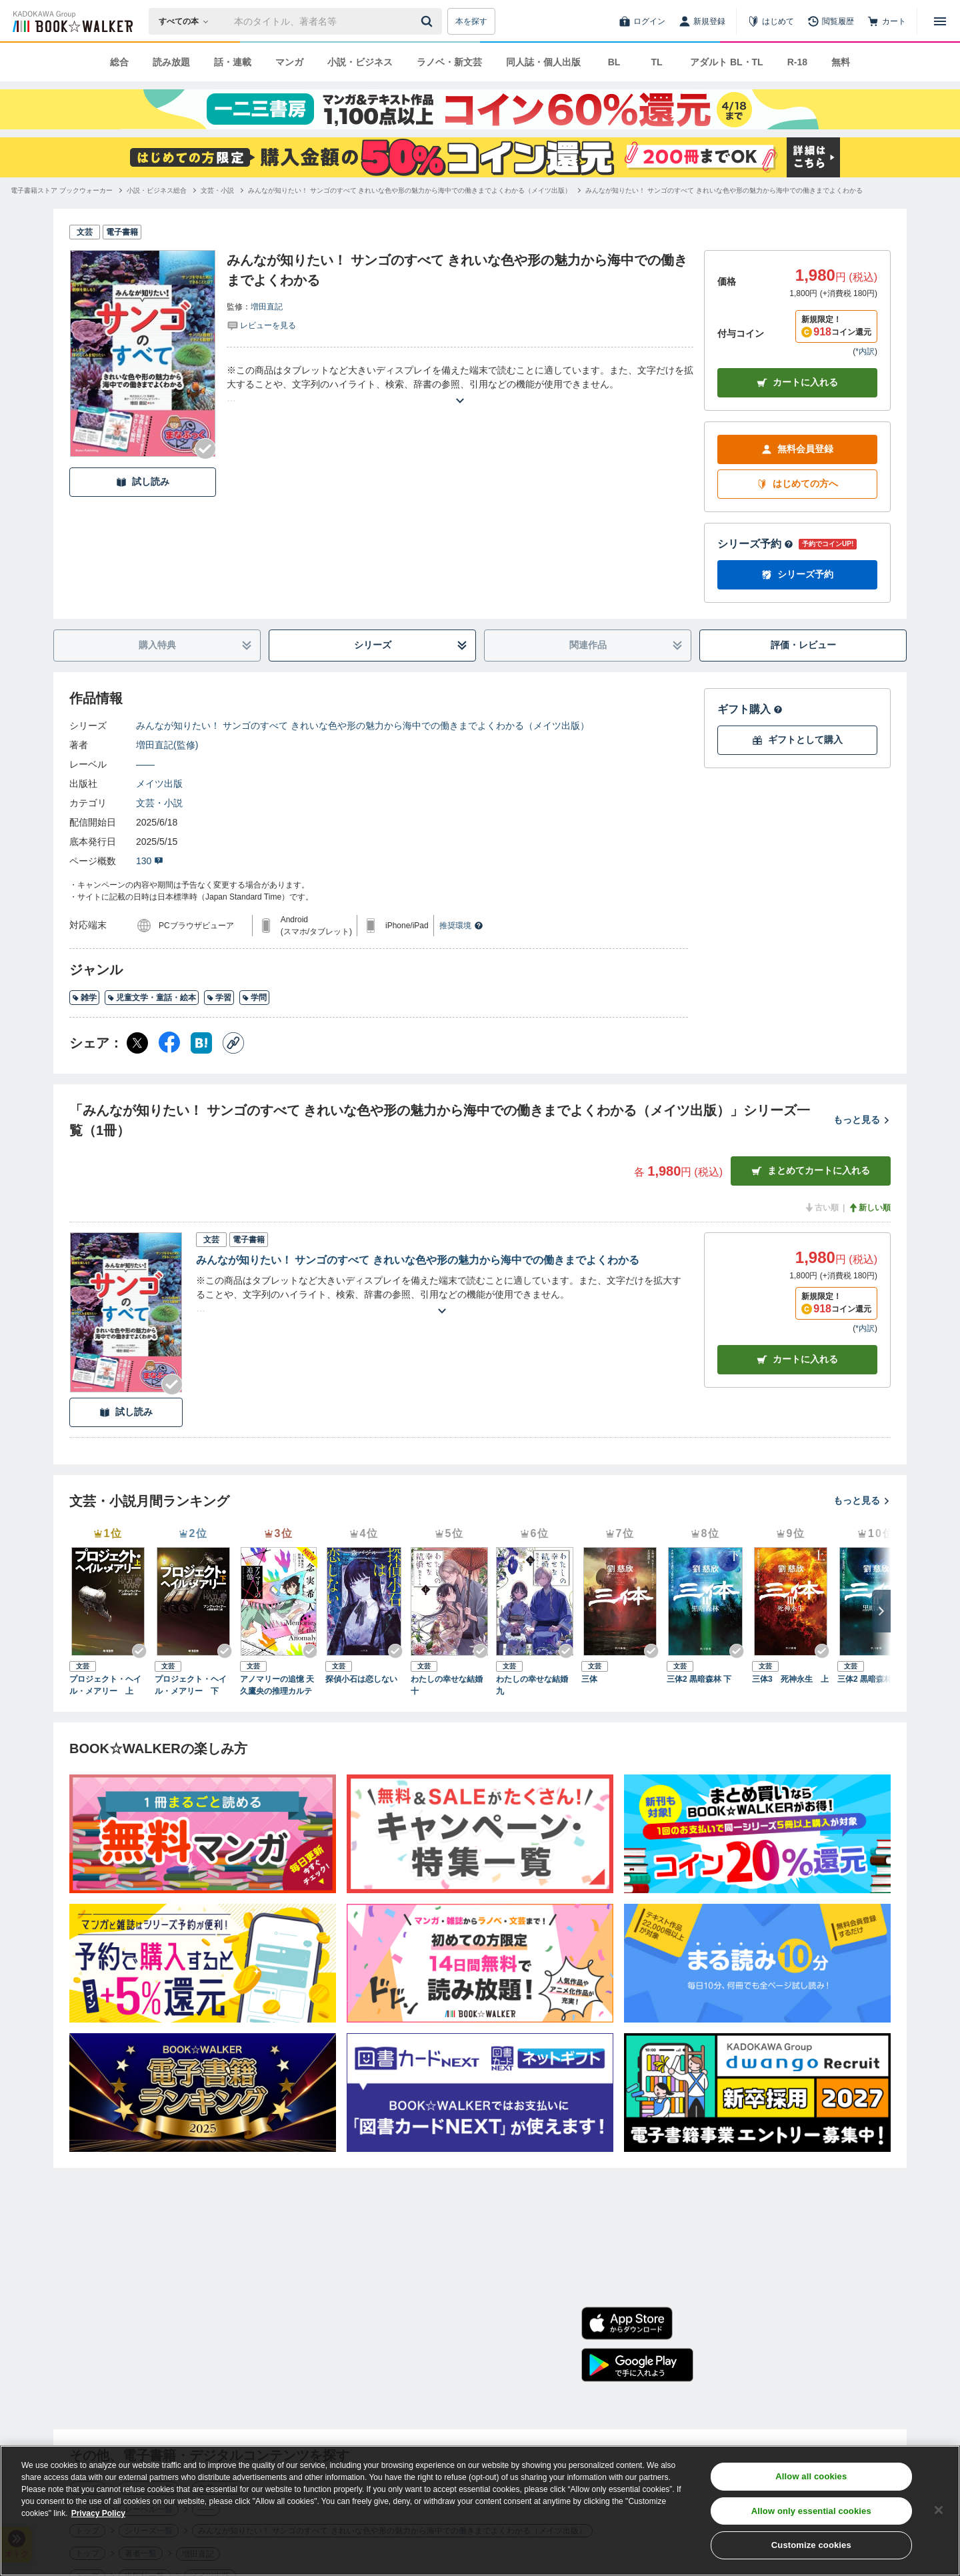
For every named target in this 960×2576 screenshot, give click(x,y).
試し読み (142, 481)
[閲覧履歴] (831, 21)
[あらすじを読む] (460, 384)
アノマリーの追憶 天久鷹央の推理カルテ (277, 1685)
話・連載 (232, 62)
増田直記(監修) (167, 745)
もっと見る (862, 1119)
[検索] (428, 21)
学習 (219, 997)
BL (614, 62)
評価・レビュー (803, 644)
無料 (840, 62)
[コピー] (233, 1043)
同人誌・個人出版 (543, 62)
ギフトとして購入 (797, 740)
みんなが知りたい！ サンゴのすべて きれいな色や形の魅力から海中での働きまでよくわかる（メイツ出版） (362, 725)
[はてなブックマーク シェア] (201, 1043)
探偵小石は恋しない (361, 1679)
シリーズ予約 (755, 543)
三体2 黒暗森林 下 (699, 1679)
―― (145, 764)
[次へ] (881, 1611)
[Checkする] (205, 448)
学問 (254, 997)
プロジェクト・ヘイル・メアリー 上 (105, 1685)
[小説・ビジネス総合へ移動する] (157, 190)
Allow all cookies (811, 2476)
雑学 (84, 997)
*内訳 (865, 351)
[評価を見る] (261, 324)
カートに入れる (797, 382)
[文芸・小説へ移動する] (217, 190)
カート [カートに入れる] (797, 1359)
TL (656, 62)
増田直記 (267, 306)
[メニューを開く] (940, 21)
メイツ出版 (159, 783)
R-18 (797, 62)
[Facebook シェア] (169, 1043)
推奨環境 (461, 925)
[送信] (428, 21)
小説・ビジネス (360, 62)
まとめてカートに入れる (810, 1170)
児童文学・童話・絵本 (151, 997)
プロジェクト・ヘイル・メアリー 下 (191, 1685)
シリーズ (411, 645)
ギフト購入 (750, 709)
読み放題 (171, 62)
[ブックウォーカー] (72, 21)
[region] (480, 2510)
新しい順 (869, 1207)
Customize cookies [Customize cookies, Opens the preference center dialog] (811, 2545)
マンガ (289, 62)
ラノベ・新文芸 (449, 62)
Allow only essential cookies (811, 2511)
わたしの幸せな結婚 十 (449, 1685)
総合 (119, 62)
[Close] (938, 2510)
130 (149, 861)
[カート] (887, 21)
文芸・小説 (159, 803)
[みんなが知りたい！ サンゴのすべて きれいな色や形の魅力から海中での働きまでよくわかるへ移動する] (724, 190)
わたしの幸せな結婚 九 (534, 1685)
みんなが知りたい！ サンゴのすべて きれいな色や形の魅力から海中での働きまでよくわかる (417, 1260)
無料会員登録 (797, 449)
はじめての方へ (797, 483)
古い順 (821, 1207)
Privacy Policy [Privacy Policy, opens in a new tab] (98, 2513)
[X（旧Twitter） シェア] (137, 1043)
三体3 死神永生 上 (790, 1679)
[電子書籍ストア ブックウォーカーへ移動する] (62, 190)
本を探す (471, 21)
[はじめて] (771, 21)
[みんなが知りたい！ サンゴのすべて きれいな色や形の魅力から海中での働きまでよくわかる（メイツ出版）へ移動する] (410, 190)
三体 (589, 1679)
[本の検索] (187, 21)
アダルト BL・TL (726, 62)
